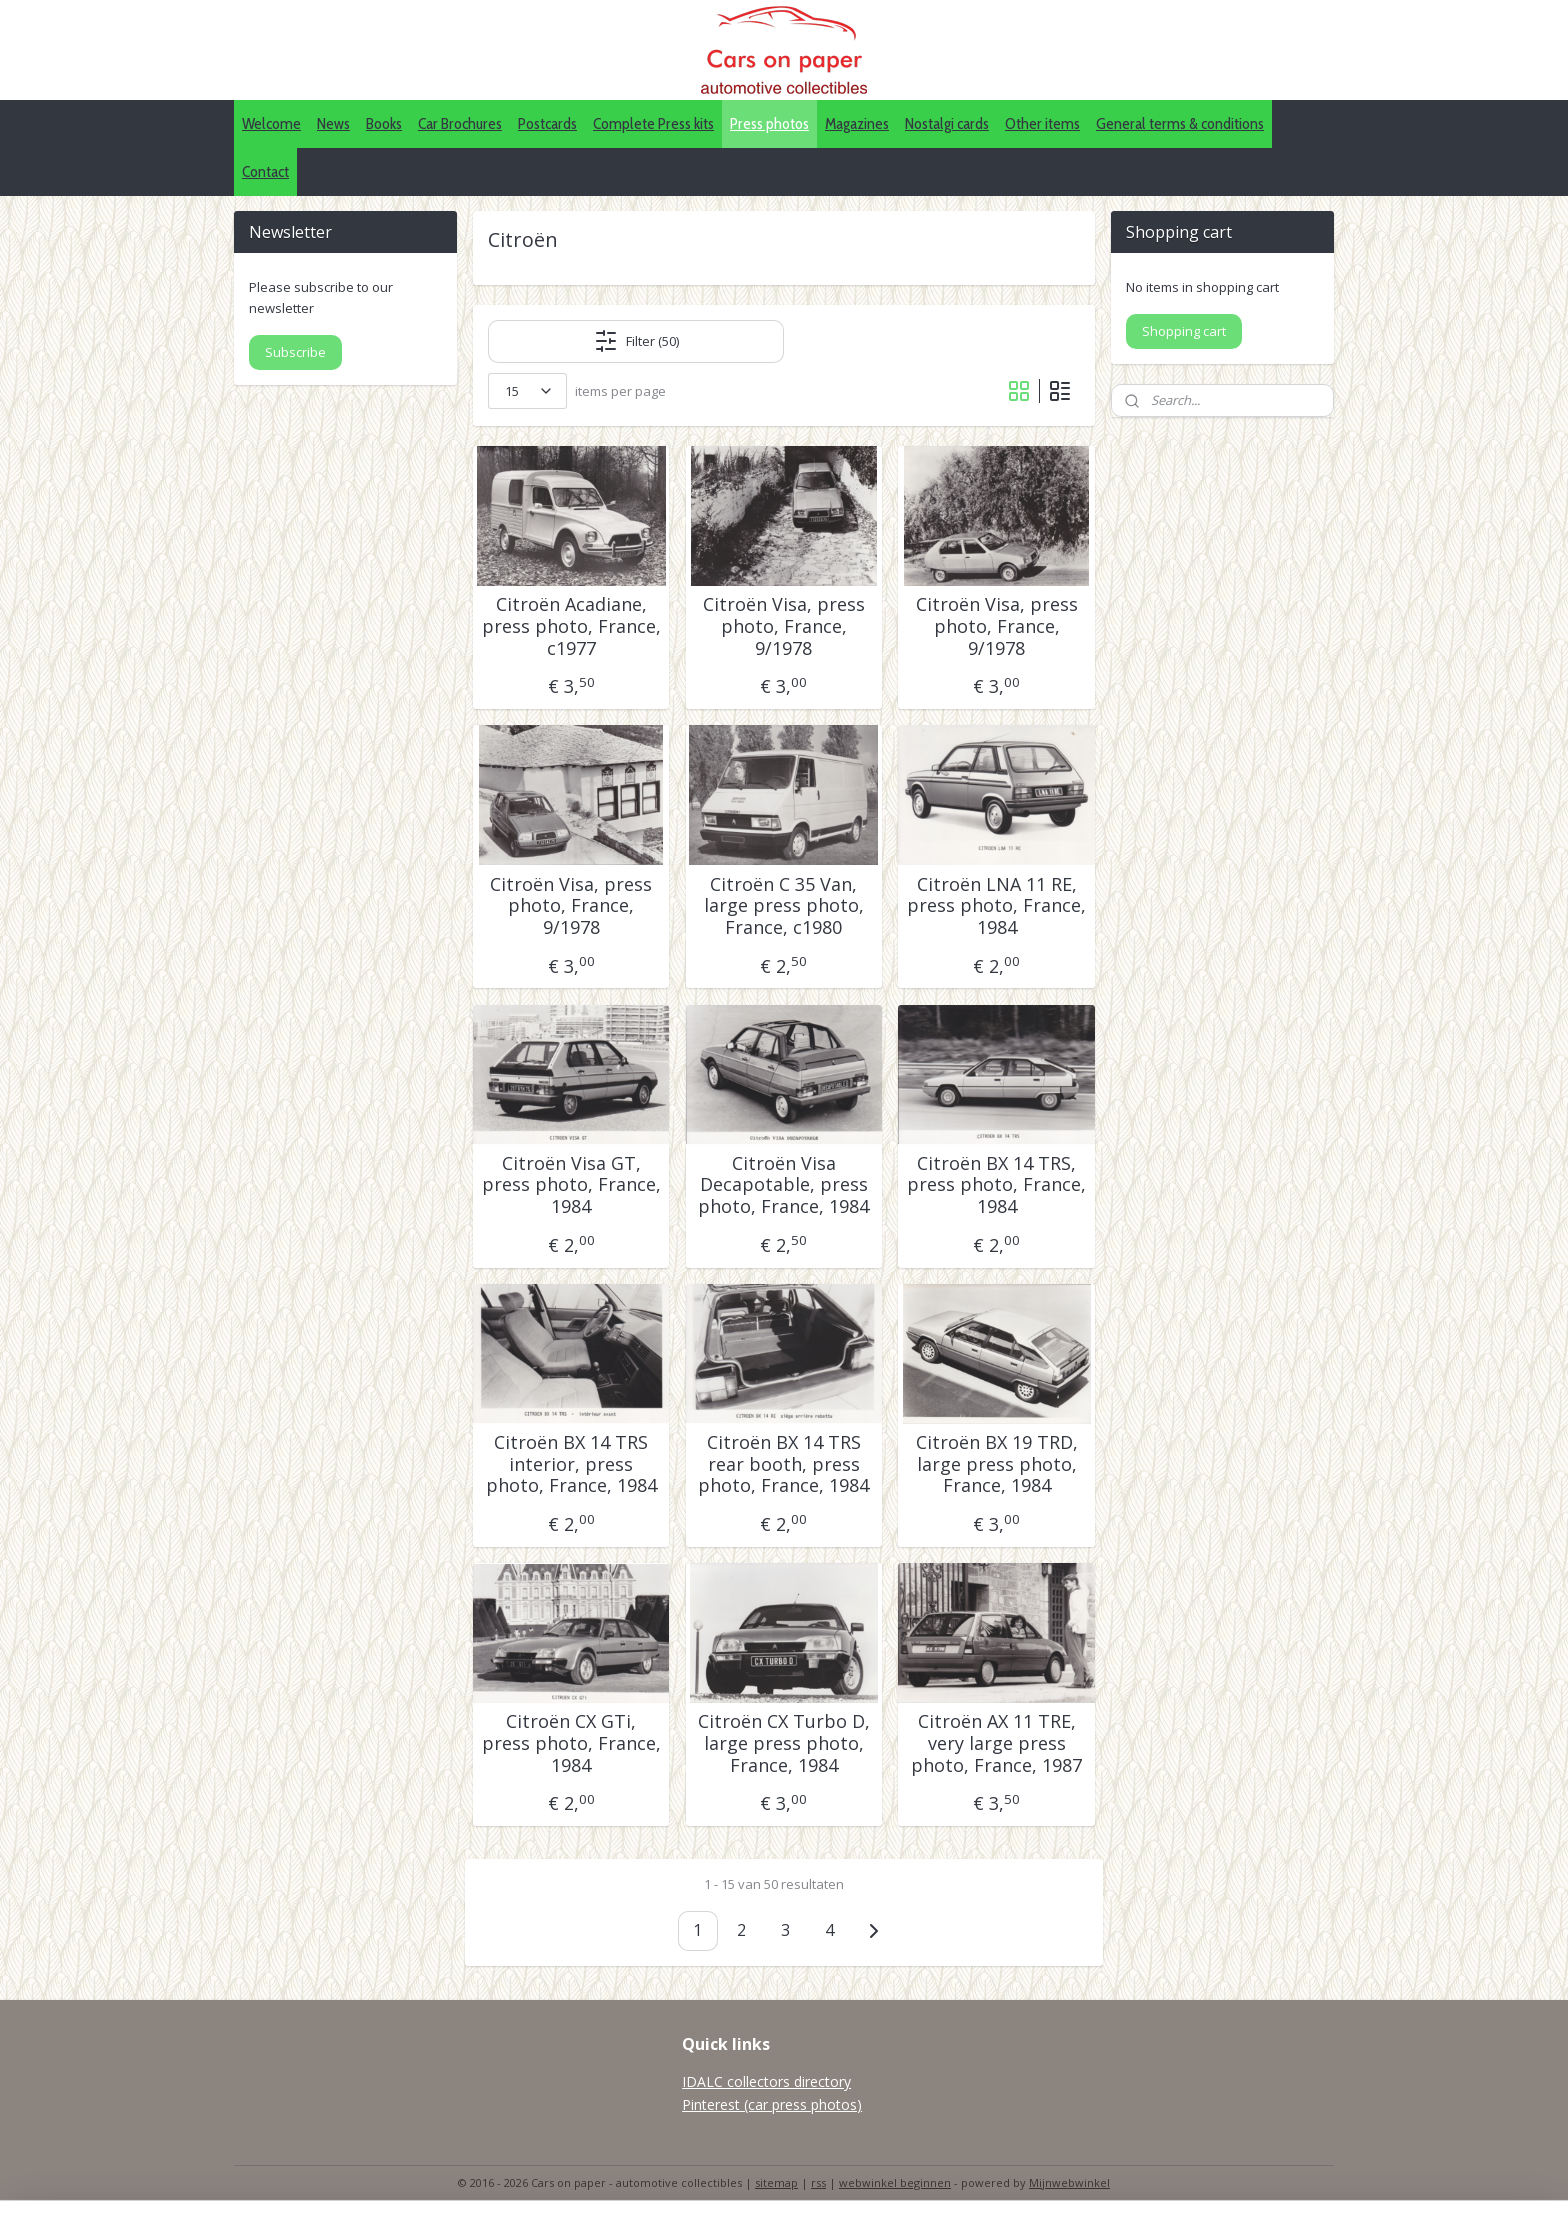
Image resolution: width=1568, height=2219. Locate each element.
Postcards (547, 123)
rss (818, 2182)
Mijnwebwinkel (1069, 2182)
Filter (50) (636, 341)
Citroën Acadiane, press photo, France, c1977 (571, 626)
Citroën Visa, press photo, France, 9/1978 (784, 626)
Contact (265, 171)
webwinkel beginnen (895, 2182)
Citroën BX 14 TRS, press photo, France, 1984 (996, 1185)
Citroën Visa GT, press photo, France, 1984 (571, 1185)
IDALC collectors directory (766, 2081)
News (333, 123)
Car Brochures (460, 123)
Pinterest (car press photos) (772, 2104)
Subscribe (295, 352)
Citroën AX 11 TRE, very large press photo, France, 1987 (996, 1743)
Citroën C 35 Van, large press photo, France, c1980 (784, 906)
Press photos (769, 123)
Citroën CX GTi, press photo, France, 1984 (571, 1743)
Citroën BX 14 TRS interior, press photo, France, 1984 (571, 1464)
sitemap (776, 2182)
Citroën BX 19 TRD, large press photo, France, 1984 (997, 1464)
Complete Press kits (653, 123)
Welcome (271, 123)
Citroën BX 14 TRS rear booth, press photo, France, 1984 (783, 1464)
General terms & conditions (1180, 123)
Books (384, 123)
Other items (1042, 123)
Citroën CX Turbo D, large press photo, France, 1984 (784, 1743)
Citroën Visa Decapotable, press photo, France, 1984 (783, 1185)
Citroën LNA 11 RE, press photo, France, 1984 (996, 906)
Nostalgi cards (947, 123)
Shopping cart (1184, 331)
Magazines (857, 123)
